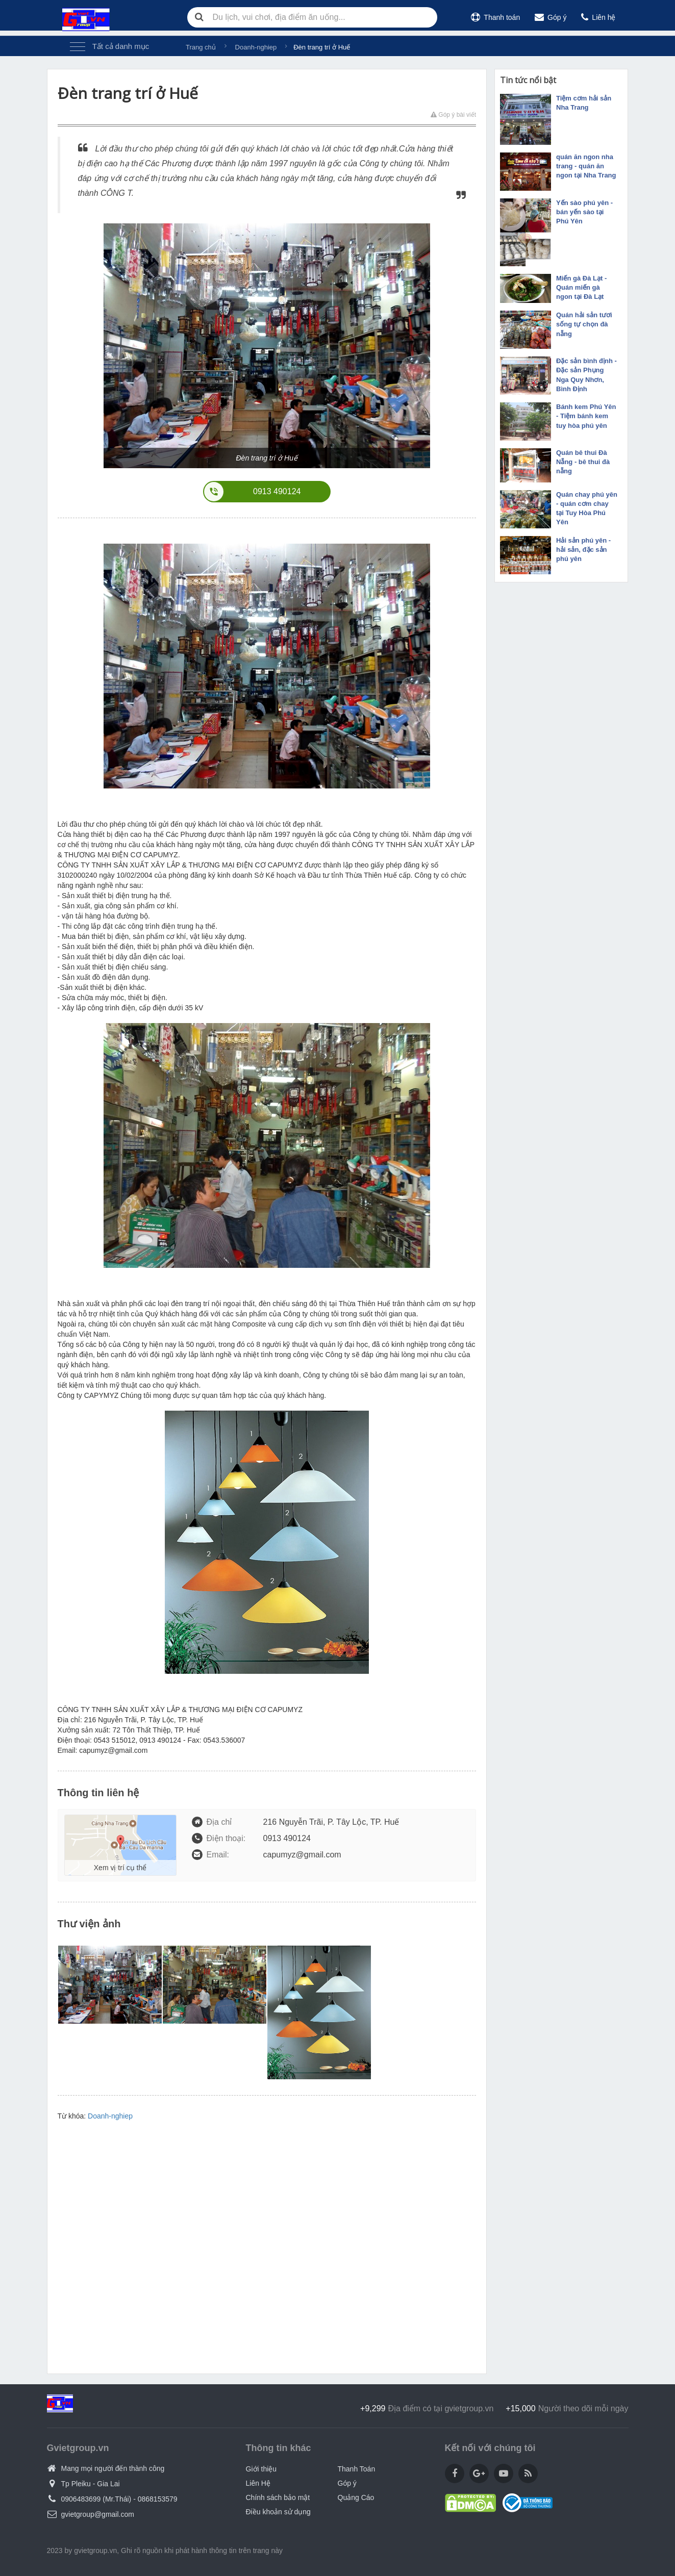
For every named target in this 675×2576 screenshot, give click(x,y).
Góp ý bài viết (453, 114)
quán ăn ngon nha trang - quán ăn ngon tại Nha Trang (586, 166)
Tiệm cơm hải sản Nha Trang (583, 102)
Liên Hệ (258, 2483)
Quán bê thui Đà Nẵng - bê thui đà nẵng (583, 462)
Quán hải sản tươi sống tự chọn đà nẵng (584, 324)
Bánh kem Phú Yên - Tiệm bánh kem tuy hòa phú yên (586, 416)
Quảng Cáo (356, 2497)
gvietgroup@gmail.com (97, 2514)
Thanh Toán (357, 2469)
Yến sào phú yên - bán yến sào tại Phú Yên (584, 212)
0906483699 (81, 2499)
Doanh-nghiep (110, 2116)
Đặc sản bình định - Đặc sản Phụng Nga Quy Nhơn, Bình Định (586, 375)
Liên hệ (598, 17)
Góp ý (550, 17)
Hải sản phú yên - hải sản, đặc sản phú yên (583, 550)
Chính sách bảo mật (278, 2497)
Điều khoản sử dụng (278, 2512)
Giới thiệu (261, 2469)
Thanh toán (495, 17)
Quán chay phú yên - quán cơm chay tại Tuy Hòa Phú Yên (586, 508)
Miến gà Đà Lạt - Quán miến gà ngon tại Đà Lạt (581, 287)
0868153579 (158, 2499)
